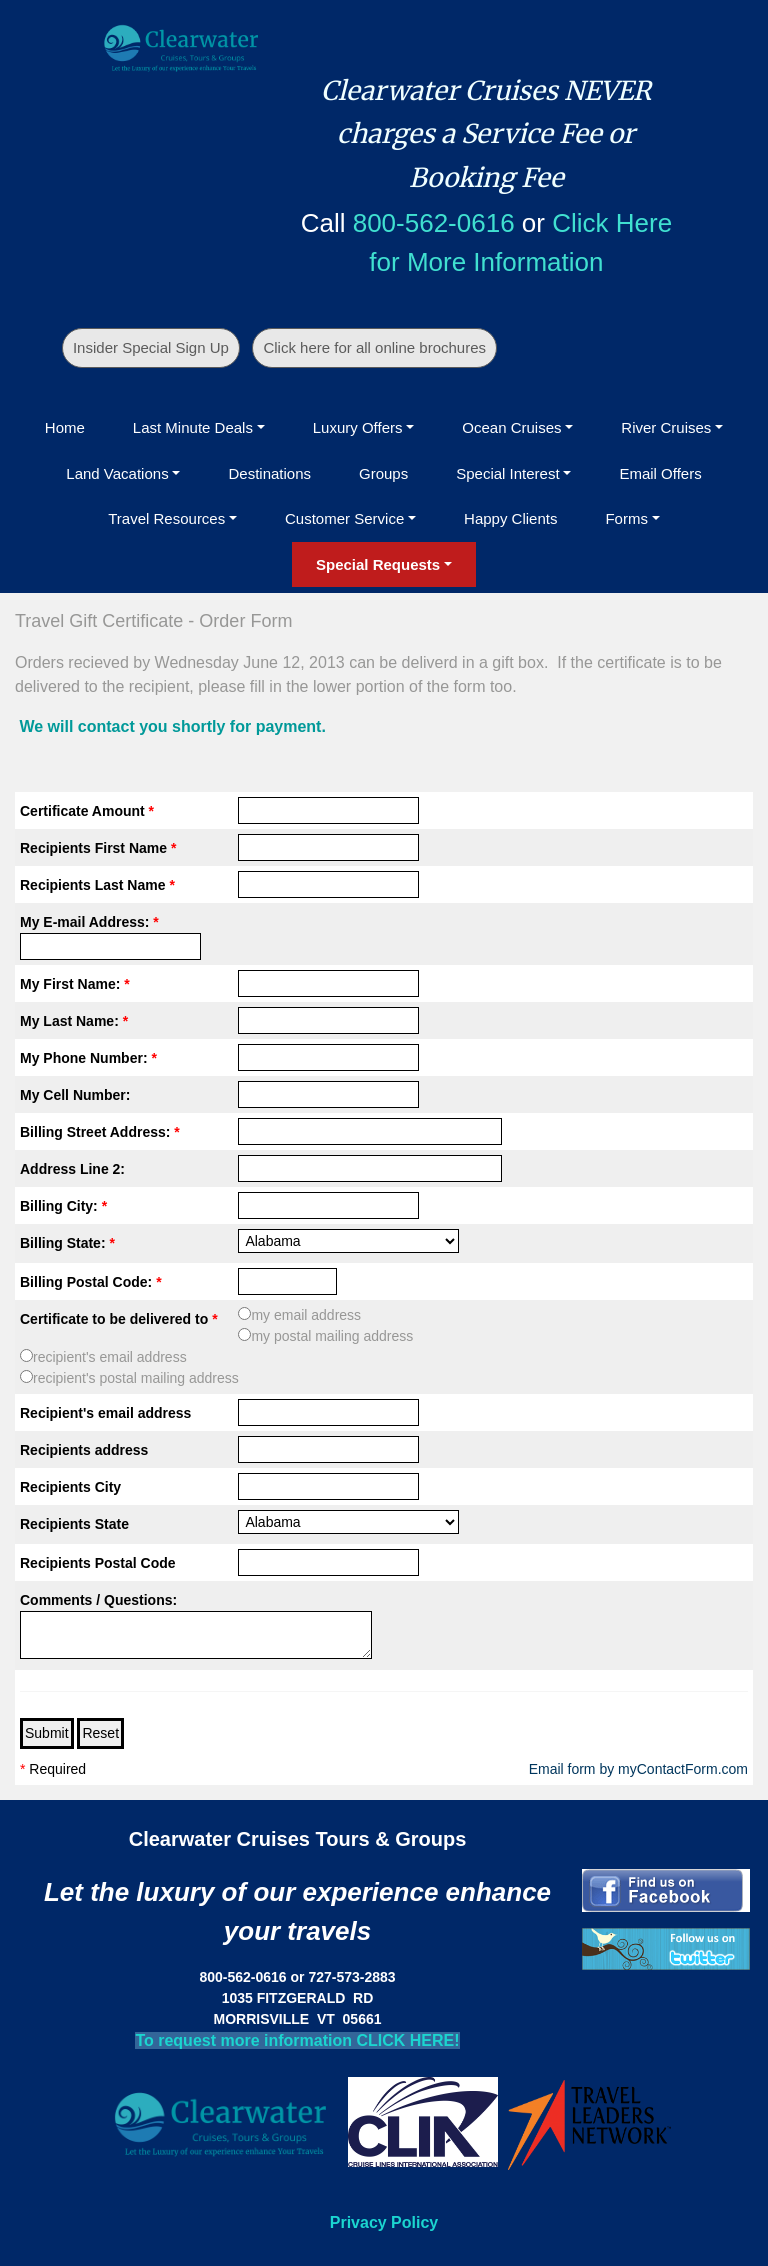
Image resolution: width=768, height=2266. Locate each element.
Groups (383, 473)
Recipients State (74, 1524)
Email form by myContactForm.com (638, 1769)
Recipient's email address (105, 1413)
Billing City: (63, 1206)
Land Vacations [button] (117, 473)
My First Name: (75, 984)
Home (65, 427)
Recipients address (84, 1450)
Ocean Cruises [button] (511, 427)
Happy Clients (510, 518)
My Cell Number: (75, 1095)
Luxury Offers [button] (358, 427)
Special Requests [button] (378, 564)
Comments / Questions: (98, 1600)
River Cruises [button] (666, 427)
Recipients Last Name (97, 885)
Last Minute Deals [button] (193, 427)
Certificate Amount (87, 811)
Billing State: (67, 1243)
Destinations (269, 473)
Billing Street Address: (100, 1132)
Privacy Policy (384, 2222)
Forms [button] (626, 518)
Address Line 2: (72, 1169)
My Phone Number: (88, 1058)
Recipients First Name (98, 848)
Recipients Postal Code (98, 1563)
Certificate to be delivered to (119, 1319)
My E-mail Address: (89, 922)
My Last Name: (74, 1021)
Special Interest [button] (507, 473)
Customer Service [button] (344, 518)
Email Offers (660, 473)
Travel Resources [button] (166, 518)
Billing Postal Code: (91, 1282)
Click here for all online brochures (374, 347)
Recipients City (70, 1487)
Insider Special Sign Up (151, 347)
